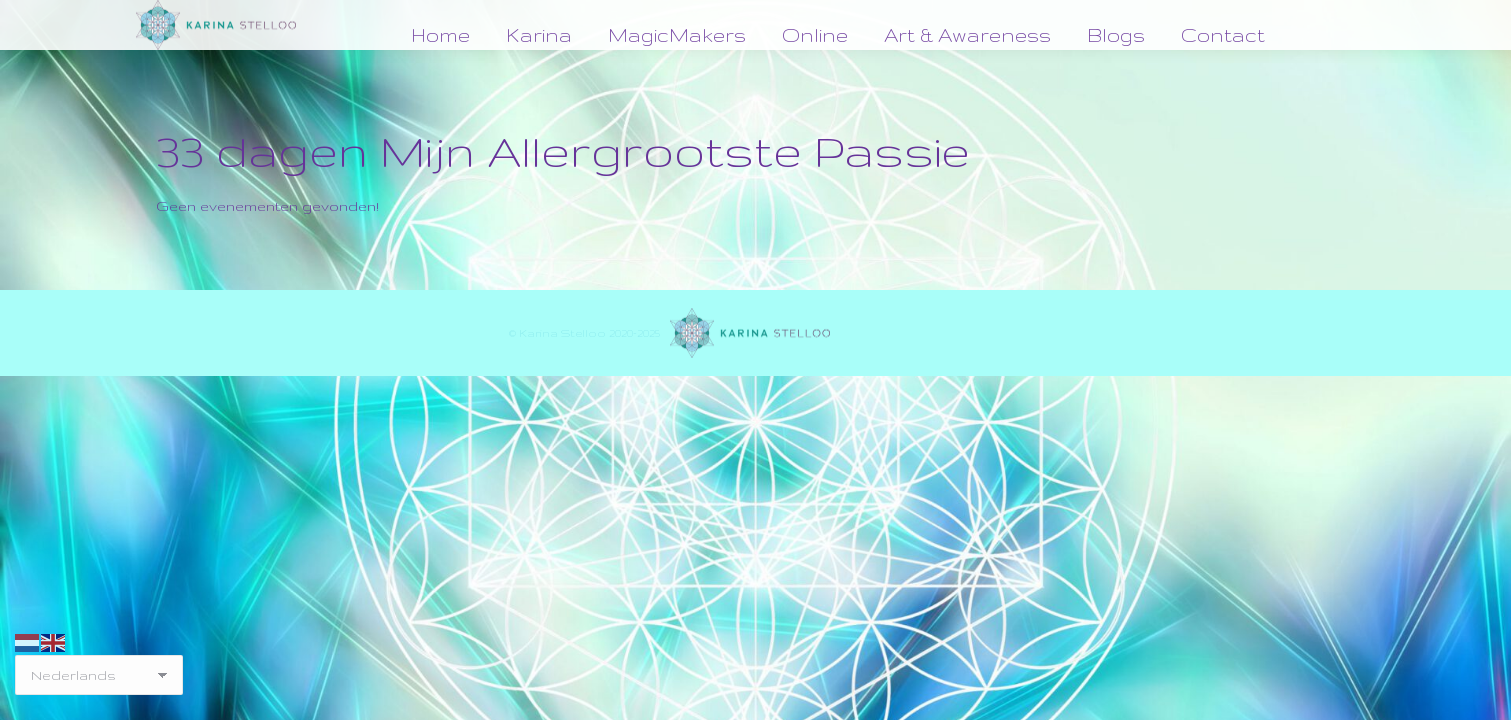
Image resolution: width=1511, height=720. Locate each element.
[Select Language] (99, 675)
